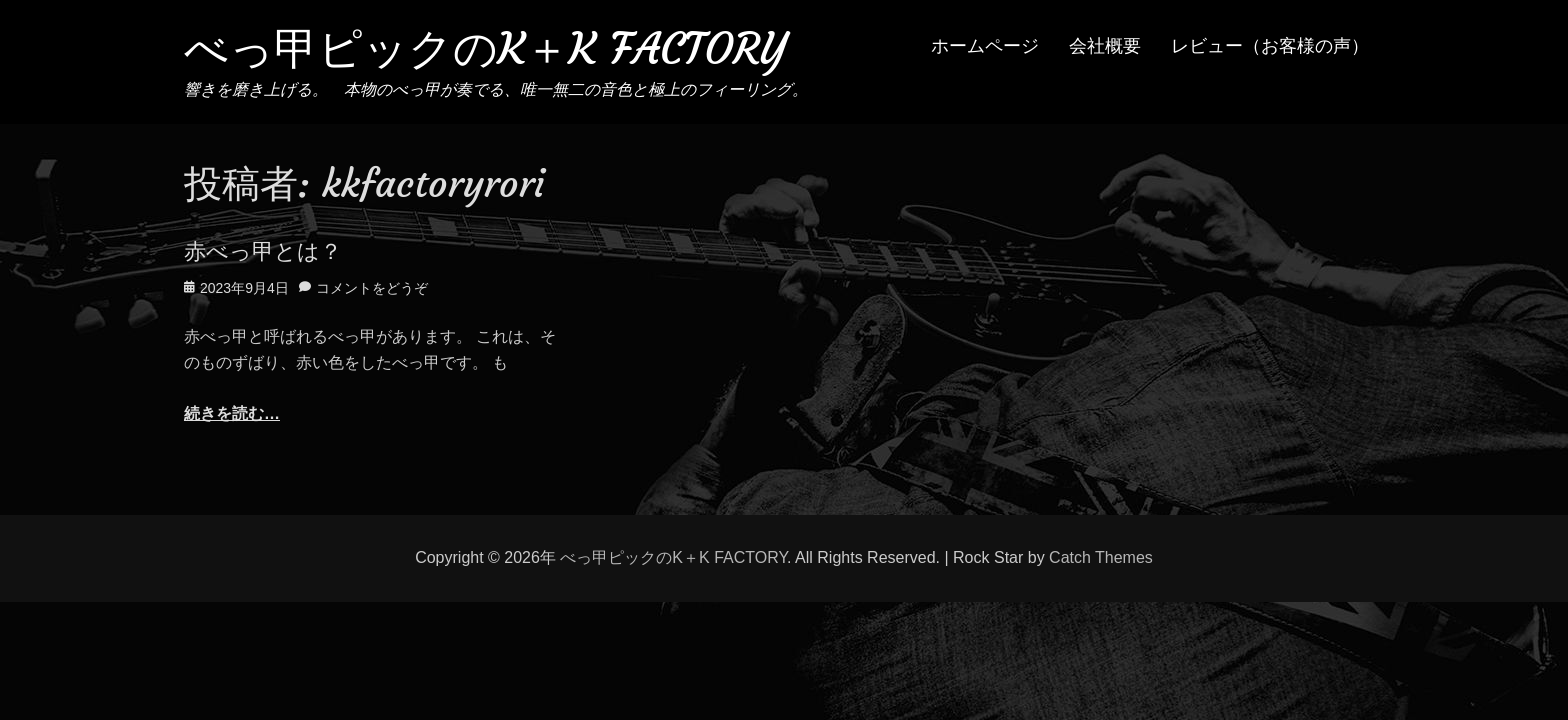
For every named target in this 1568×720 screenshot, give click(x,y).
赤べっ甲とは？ (263, 251)
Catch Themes (1101, 557)
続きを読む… (232, 413)
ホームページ (985, 46)
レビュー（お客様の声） (1270, 46)
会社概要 (1105, 46)
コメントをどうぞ (372, 288)
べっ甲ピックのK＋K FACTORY (485, 48)
